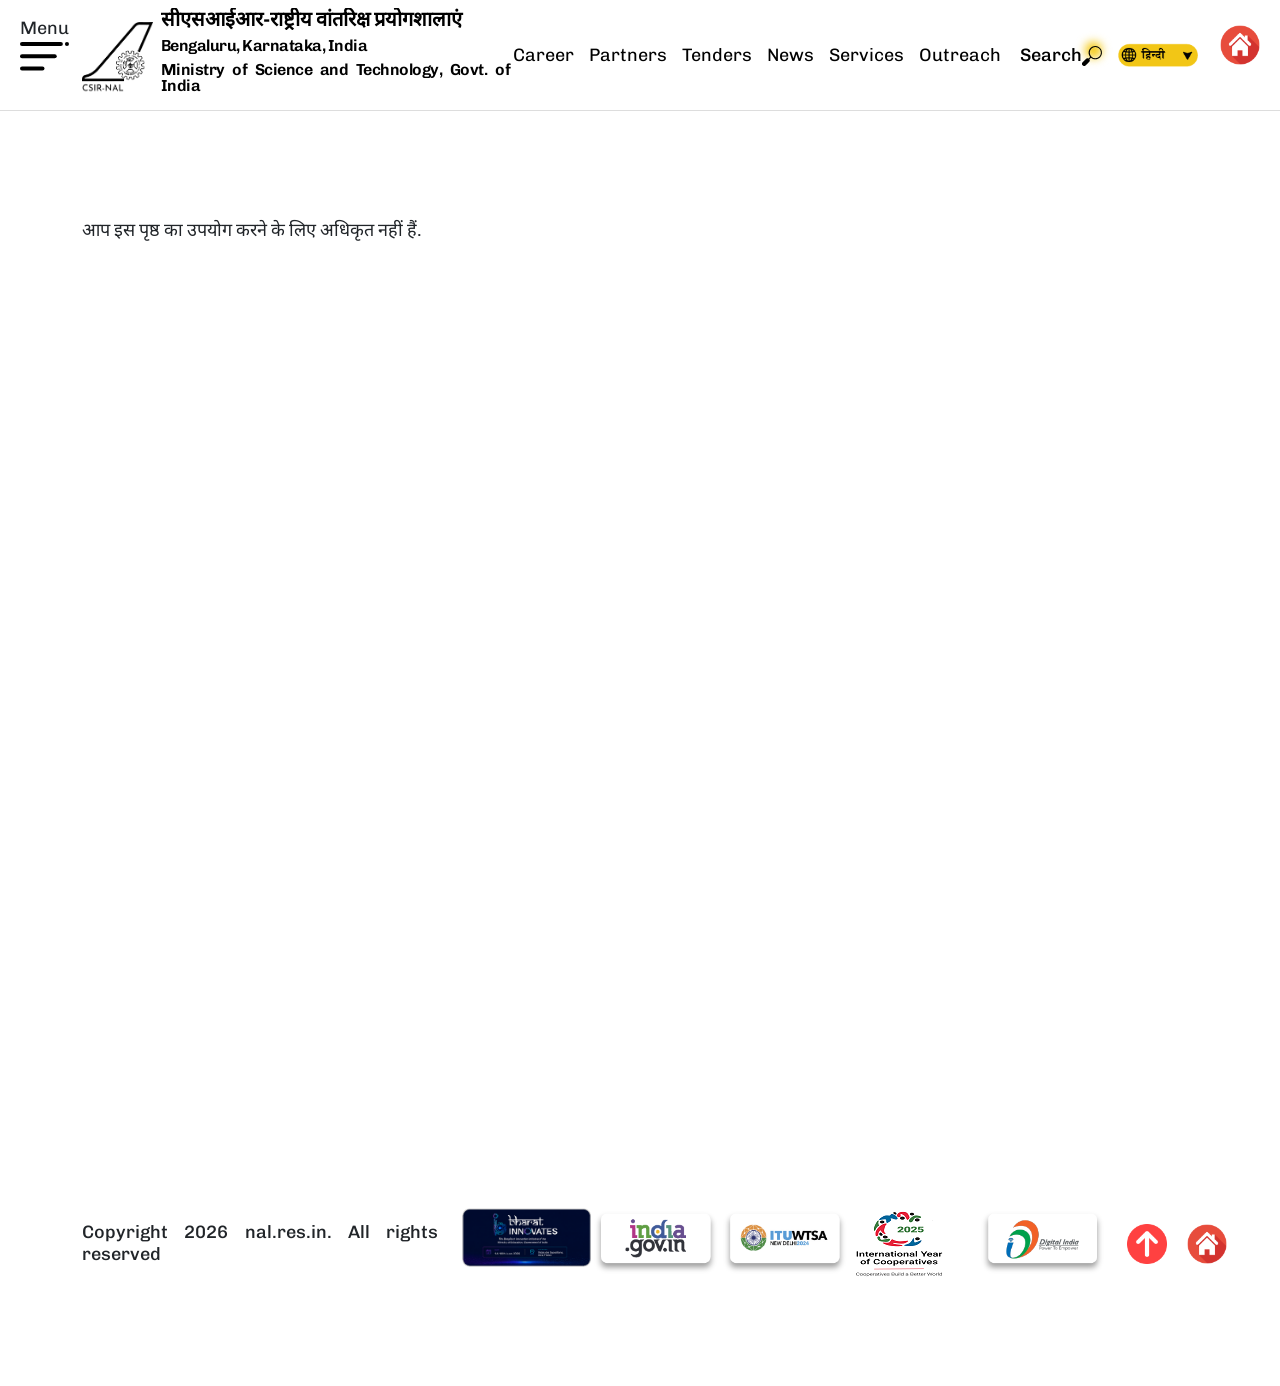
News (790, 55)
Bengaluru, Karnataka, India (264, 46)
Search (1061, 55)
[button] (44, 43)
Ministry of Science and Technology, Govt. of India (335, 77)
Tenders (717, 55)
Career (543, 55)
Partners (628, 55)
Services (866, 55)
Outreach (960, 55)
